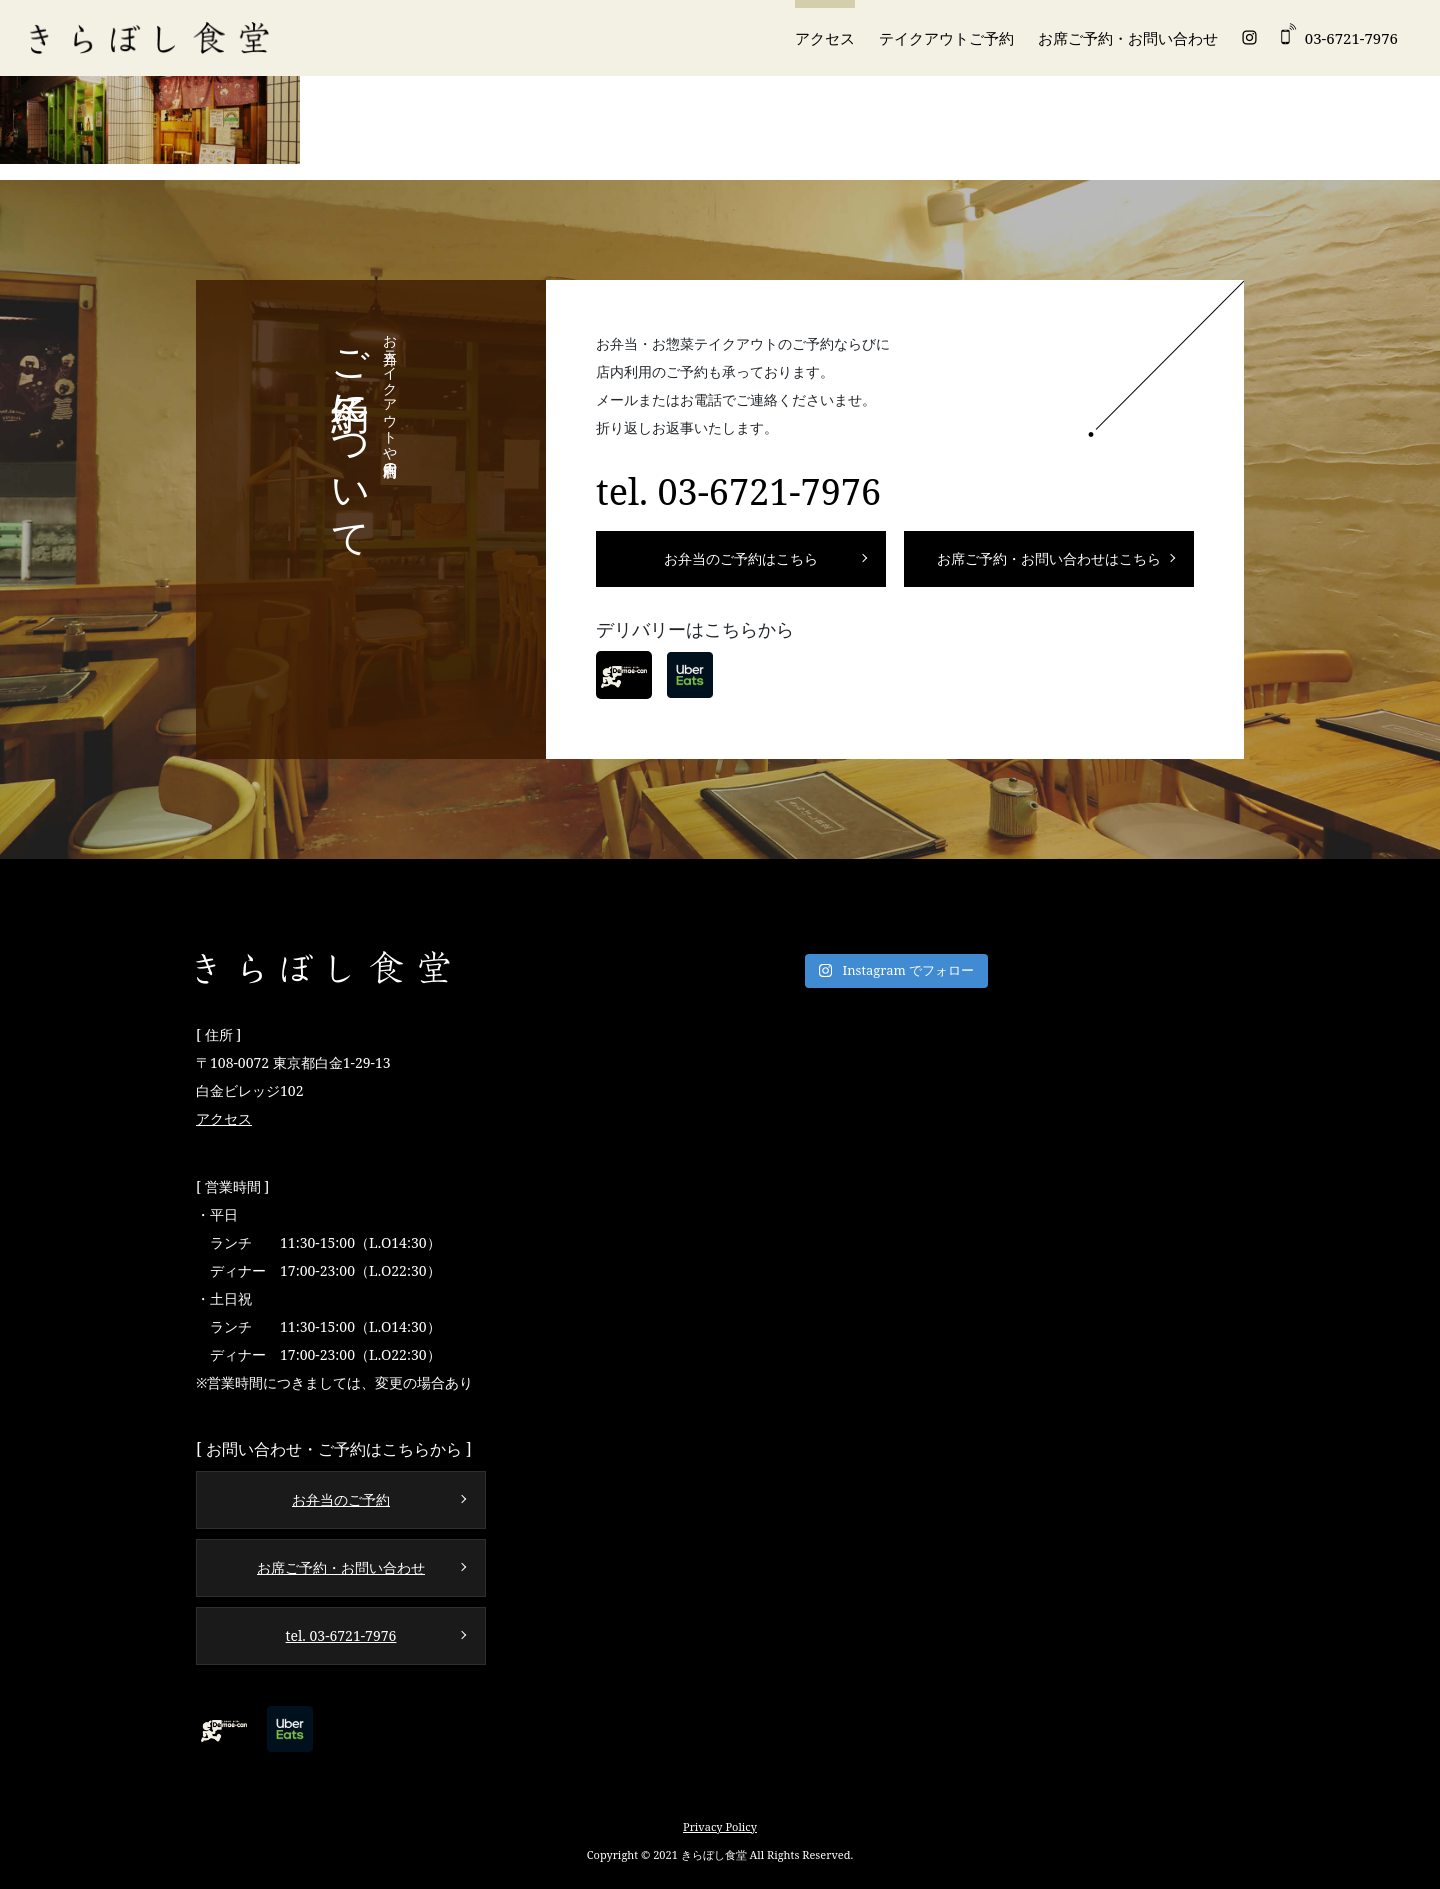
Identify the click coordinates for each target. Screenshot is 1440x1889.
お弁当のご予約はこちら (741, 558)
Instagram (1249, 38)
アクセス (825, 38)
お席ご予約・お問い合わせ (1128, 38)
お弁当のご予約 (341, 1499)
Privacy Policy (720, 1826)
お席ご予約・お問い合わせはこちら (1049, 558)
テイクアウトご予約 (946, 38)
